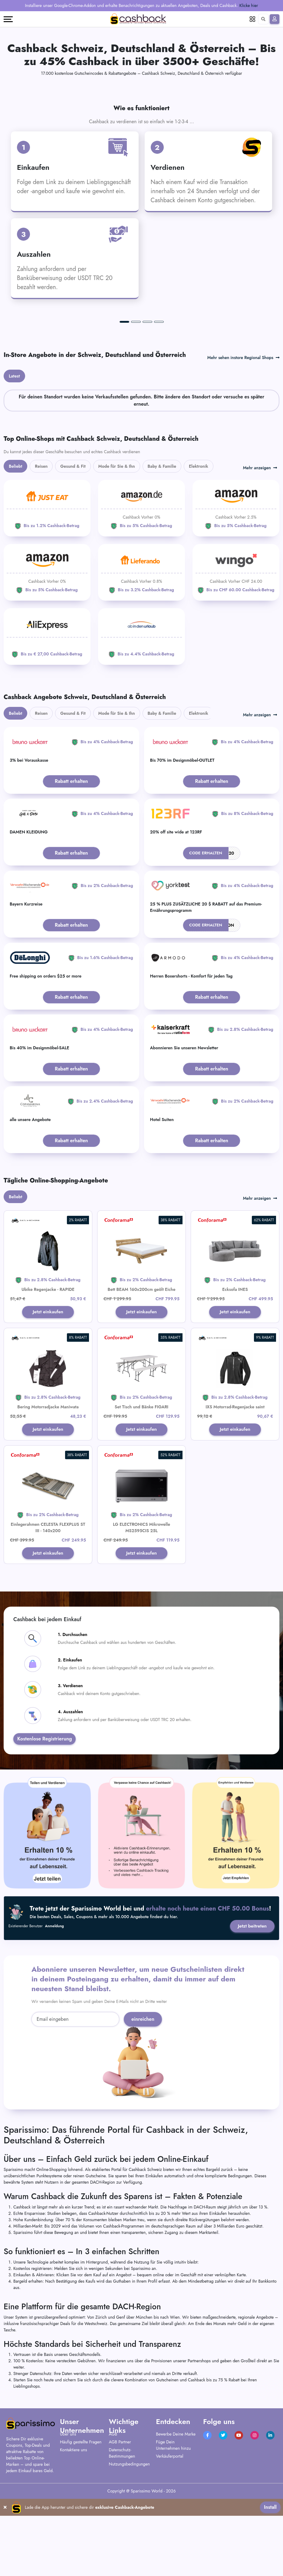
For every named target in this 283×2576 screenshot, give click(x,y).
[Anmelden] (274, 19)
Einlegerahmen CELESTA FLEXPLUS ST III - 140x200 (48, 1607)
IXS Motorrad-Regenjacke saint (235, 1486)
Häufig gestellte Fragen (80, 2523)
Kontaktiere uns (73, 2531)
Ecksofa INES (235, 1368)
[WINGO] (236, 651)
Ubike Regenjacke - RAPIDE (47, 1368)
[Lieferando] (141, 651)
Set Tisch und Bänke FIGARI (141, 1486)
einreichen (142, 2100)
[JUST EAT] (47, 587)
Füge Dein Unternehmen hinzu (173, 2526)
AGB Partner (120, 2523)
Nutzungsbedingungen (129, 2545)
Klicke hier (248, 5)
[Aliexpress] (47, 715)
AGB (113, 2515)
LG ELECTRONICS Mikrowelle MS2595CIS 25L (141, 1607)
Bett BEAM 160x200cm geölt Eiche (142, 1368)
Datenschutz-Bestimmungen (122, 2534)
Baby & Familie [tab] (162, 545)
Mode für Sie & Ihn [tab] (116, 545)
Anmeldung (54, 2007)
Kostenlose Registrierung (44, 1819)
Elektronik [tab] (198, 545)
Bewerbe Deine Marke (176, 2515)
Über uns (68, 2515)
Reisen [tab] (41, 545)
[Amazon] (141, 587)
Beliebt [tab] (15, 545)
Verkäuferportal (169, 2537)
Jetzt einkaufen (48, 1390)
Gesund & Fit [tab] (72, 545)
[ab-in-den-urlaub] (141, 715)
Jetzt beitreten (251, 2007)
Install (270, 2567)
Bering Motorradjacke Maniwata (47, 1486)
